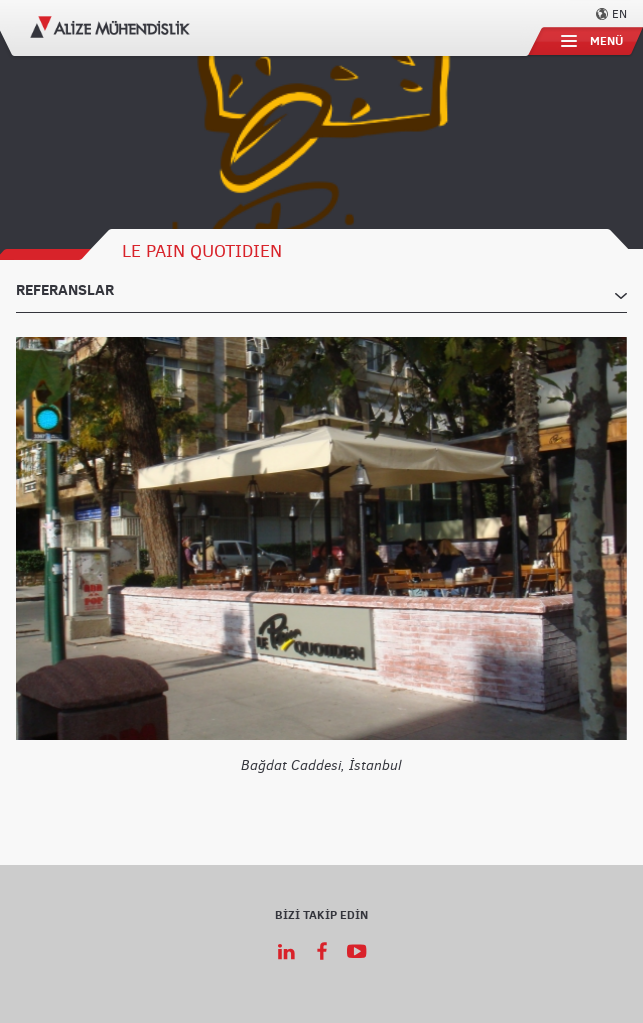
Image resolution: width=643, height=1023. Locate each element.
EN (619, 13)
